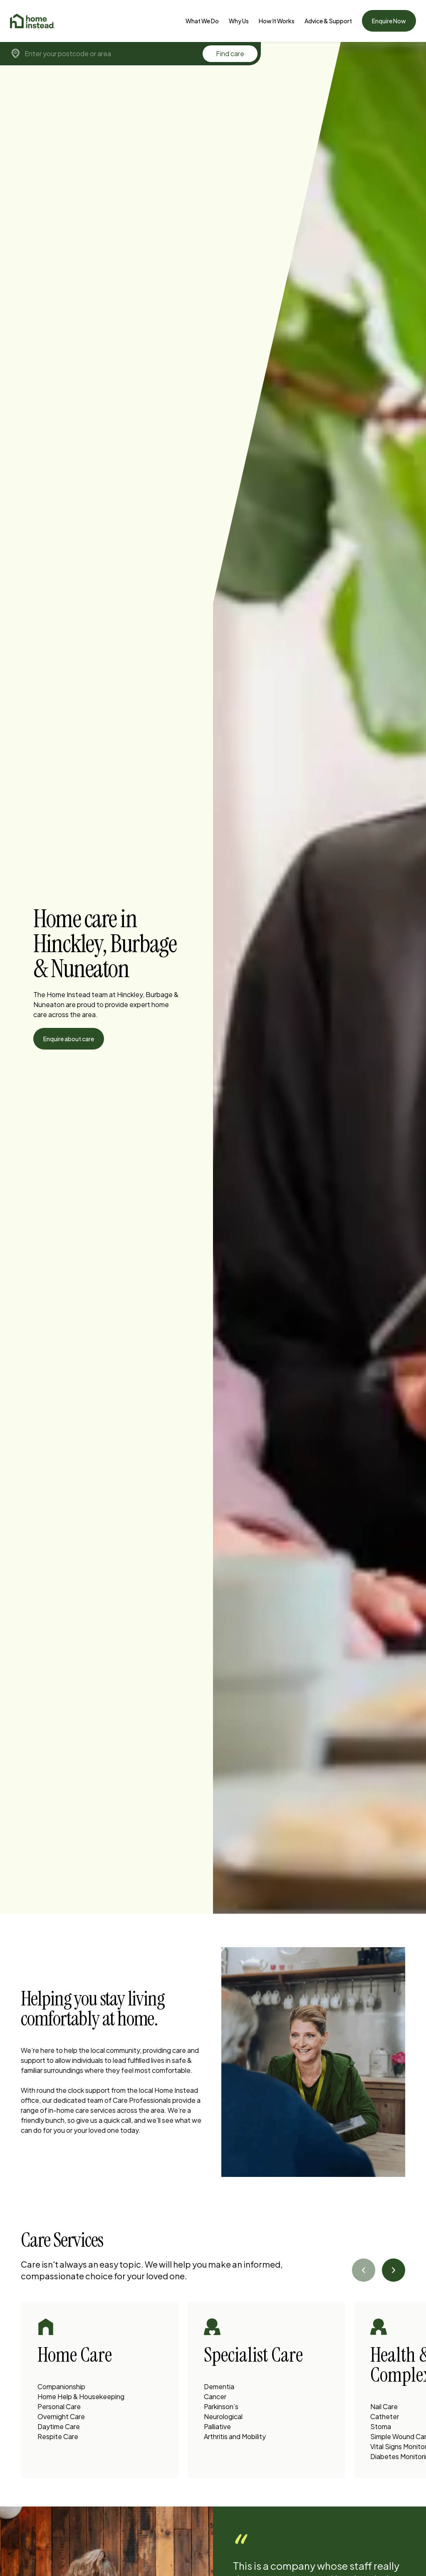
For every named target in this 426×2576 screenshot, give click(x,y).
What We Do (202, 21)
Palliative (217, 2426)
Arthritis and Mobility (235, 2436)
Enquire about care (68, 1038)
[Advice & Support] (328, 21)
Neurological (223, 2416)
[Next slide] (393, 2270)
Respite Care (57, 2436)
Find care (230, 53)
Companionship (61, 2386)
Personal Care (59, 2406)
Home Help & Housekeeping (80, 2396)
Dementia (219, 2386)
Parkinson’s (221, 2406)
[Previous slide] (363, 2270)
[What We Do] (202, 21)
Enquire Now (389, 21)
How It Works (277, 21)
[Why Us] (238, 21)
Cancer (215, 2396)
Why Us (239, 21)
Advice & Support (328, 21)
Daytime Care (58, 2426)
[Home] (32, 21)
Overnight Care (61, 2416)
